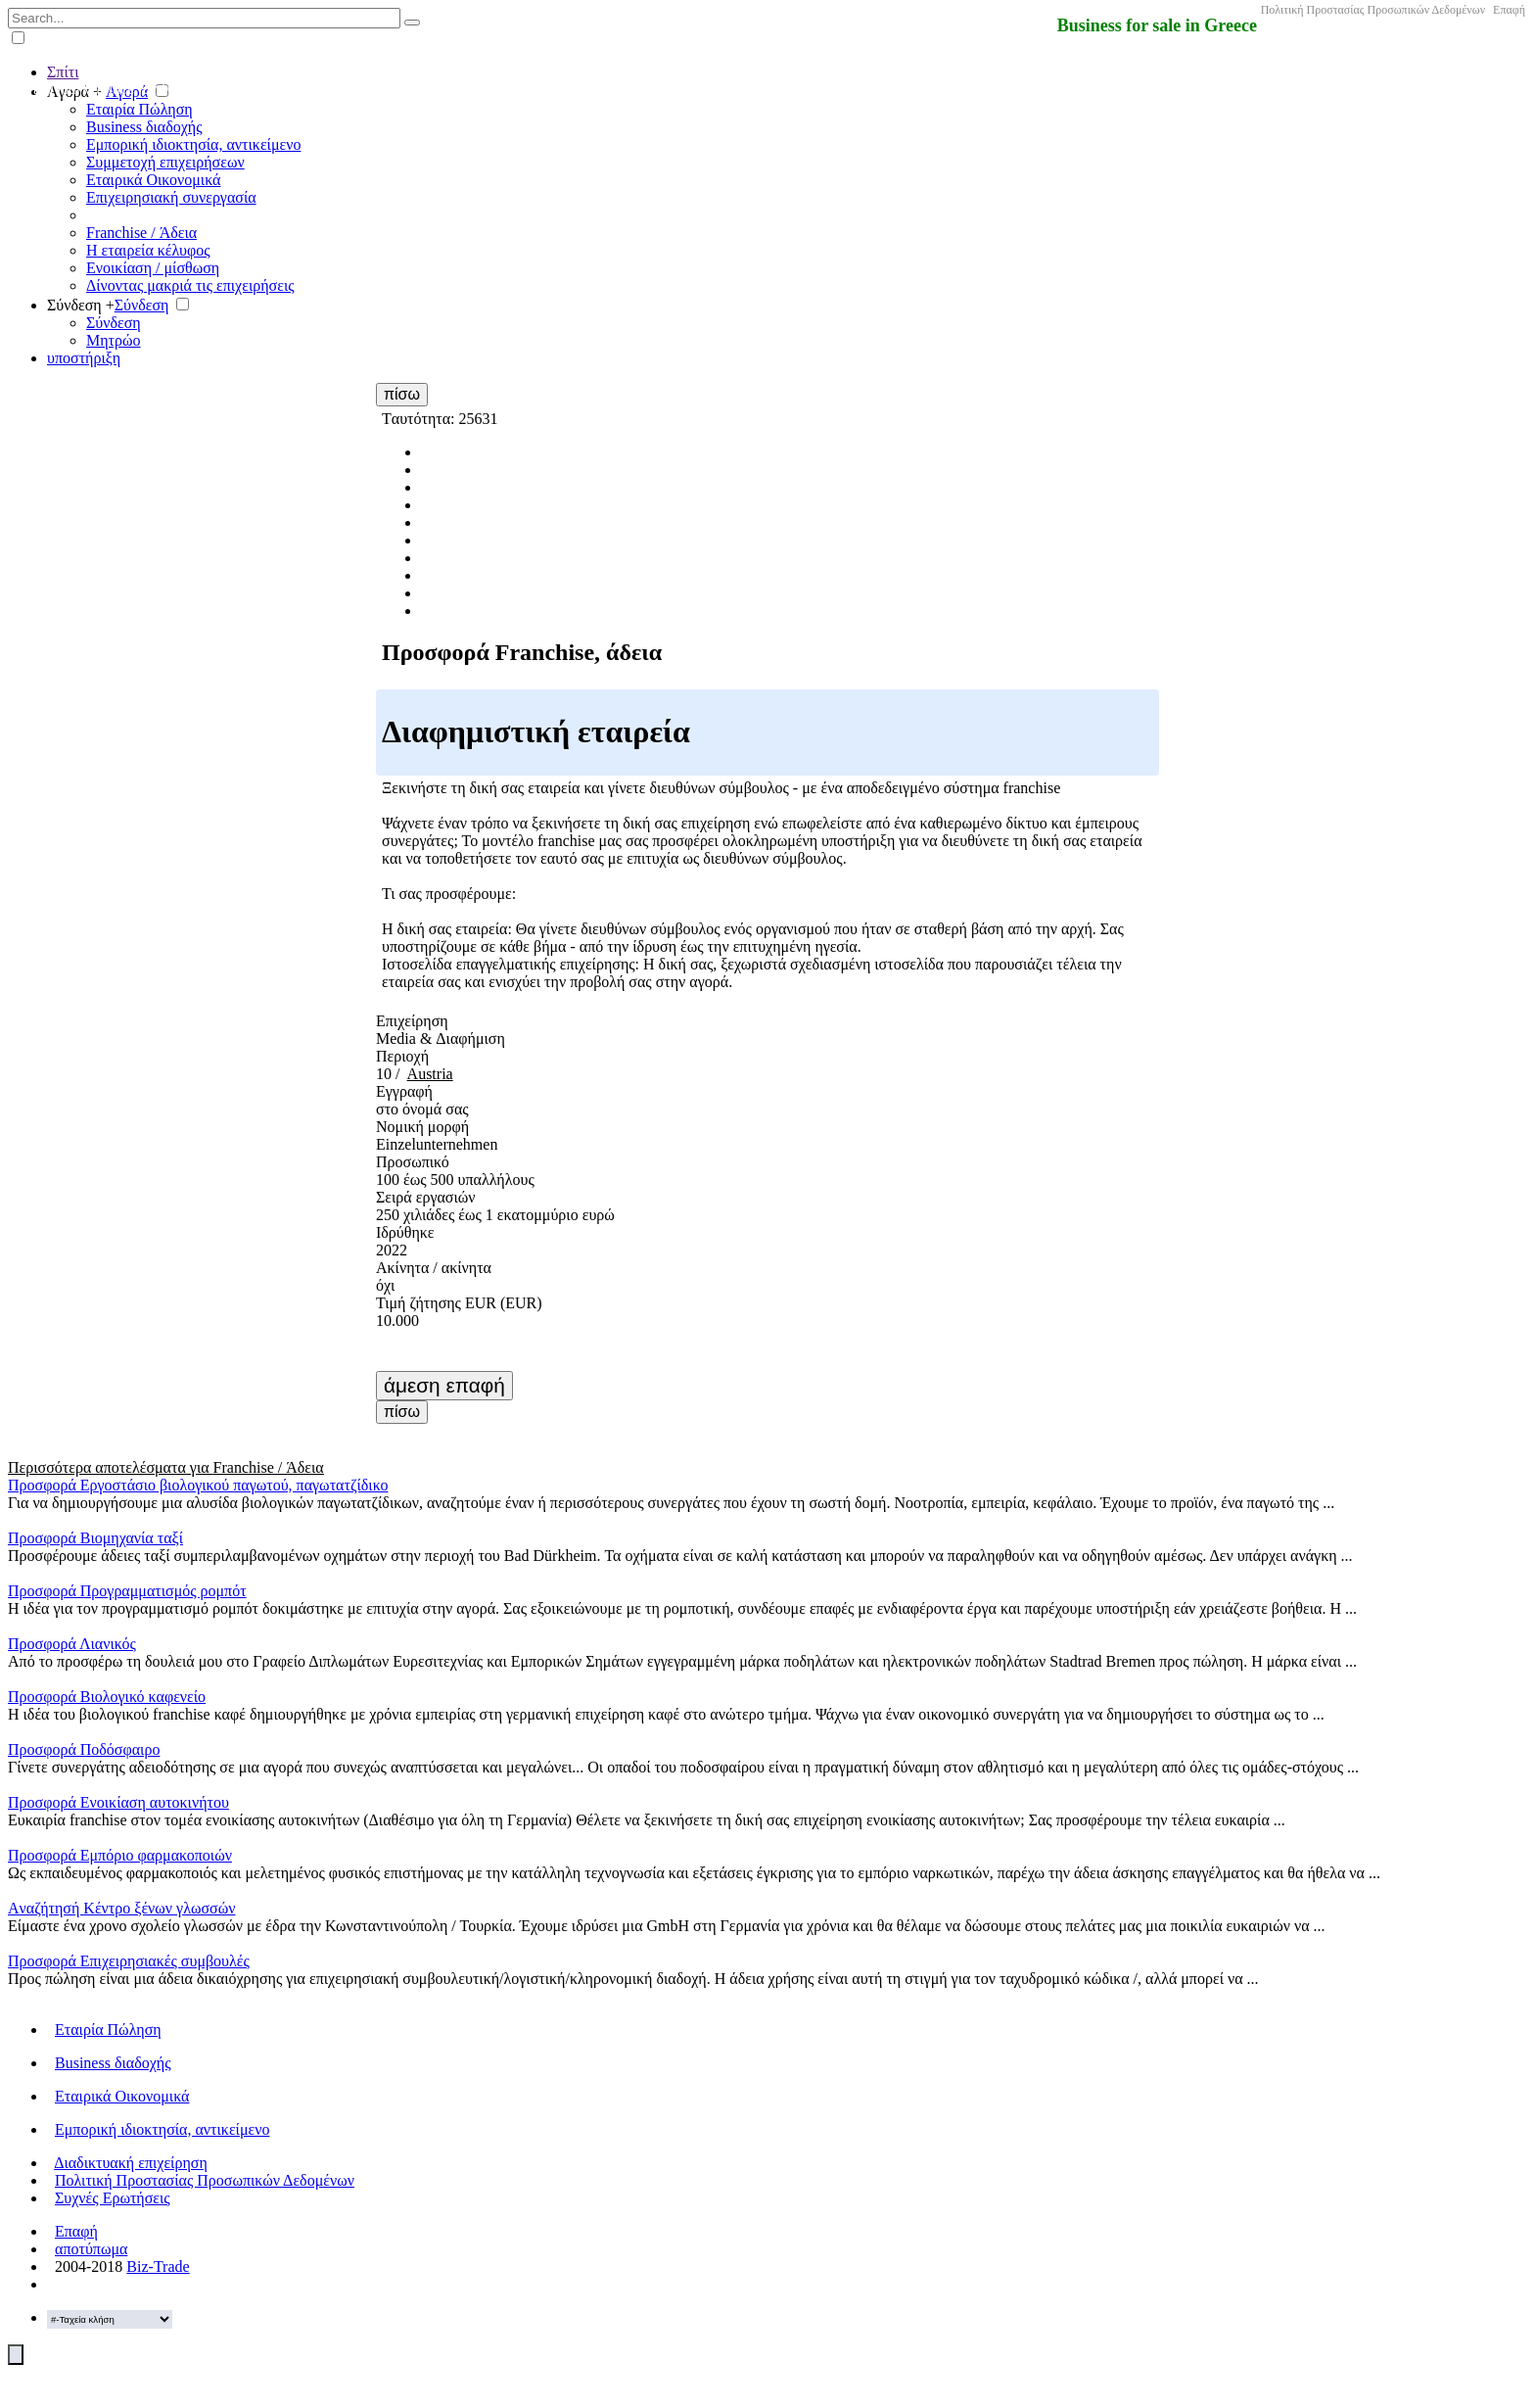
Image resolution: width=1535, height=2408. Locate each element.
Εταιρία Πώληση (139, 109)
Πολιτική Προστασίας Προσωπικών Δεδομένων (1373, 10)
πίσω (402, 394)
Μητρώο (113, 340)
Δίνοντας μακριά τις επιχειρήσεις (190, 285)
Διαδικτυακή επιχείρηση (131, 2162)
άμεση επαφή (444, 1385)
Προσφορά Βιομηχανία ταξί (95, 1538)
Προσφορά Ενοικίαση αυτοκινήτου (118, 1802)
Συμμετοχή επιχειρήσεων (165, 162)
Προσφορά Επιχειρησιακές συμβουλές (129, 1961)
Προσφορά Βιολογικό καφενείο (107, 1696)
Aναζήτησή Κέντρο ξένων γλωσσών (121, 1908)
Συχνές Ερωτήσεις (112, 2198)
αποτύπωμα (91, 2249)
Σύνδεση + (81, 305)
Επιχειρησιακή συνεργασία (171, 197)
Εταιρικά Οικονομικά (153, 179)
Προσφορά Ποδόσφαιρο (84, 1749)
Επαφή (1509, 10)
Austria (430, 1073)
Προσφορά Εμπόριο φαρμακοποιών (120, 1855)
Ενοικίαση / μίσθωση (152, 268)
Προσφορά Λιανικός (72, 1643)
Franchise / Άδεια (141, 232)
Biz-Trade (157, 2266)
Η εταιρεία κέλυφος (148, 250)
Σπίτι (62, 72)
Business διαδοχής (144, 126)
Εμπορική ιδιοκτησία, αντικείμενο (193, 144)
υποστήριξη (83, 358)
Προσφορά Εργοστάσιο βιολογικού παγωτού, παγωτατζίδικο (198, 1485)
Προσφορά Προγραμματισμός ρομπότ (127, 1590)
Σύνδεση (142, 305)
